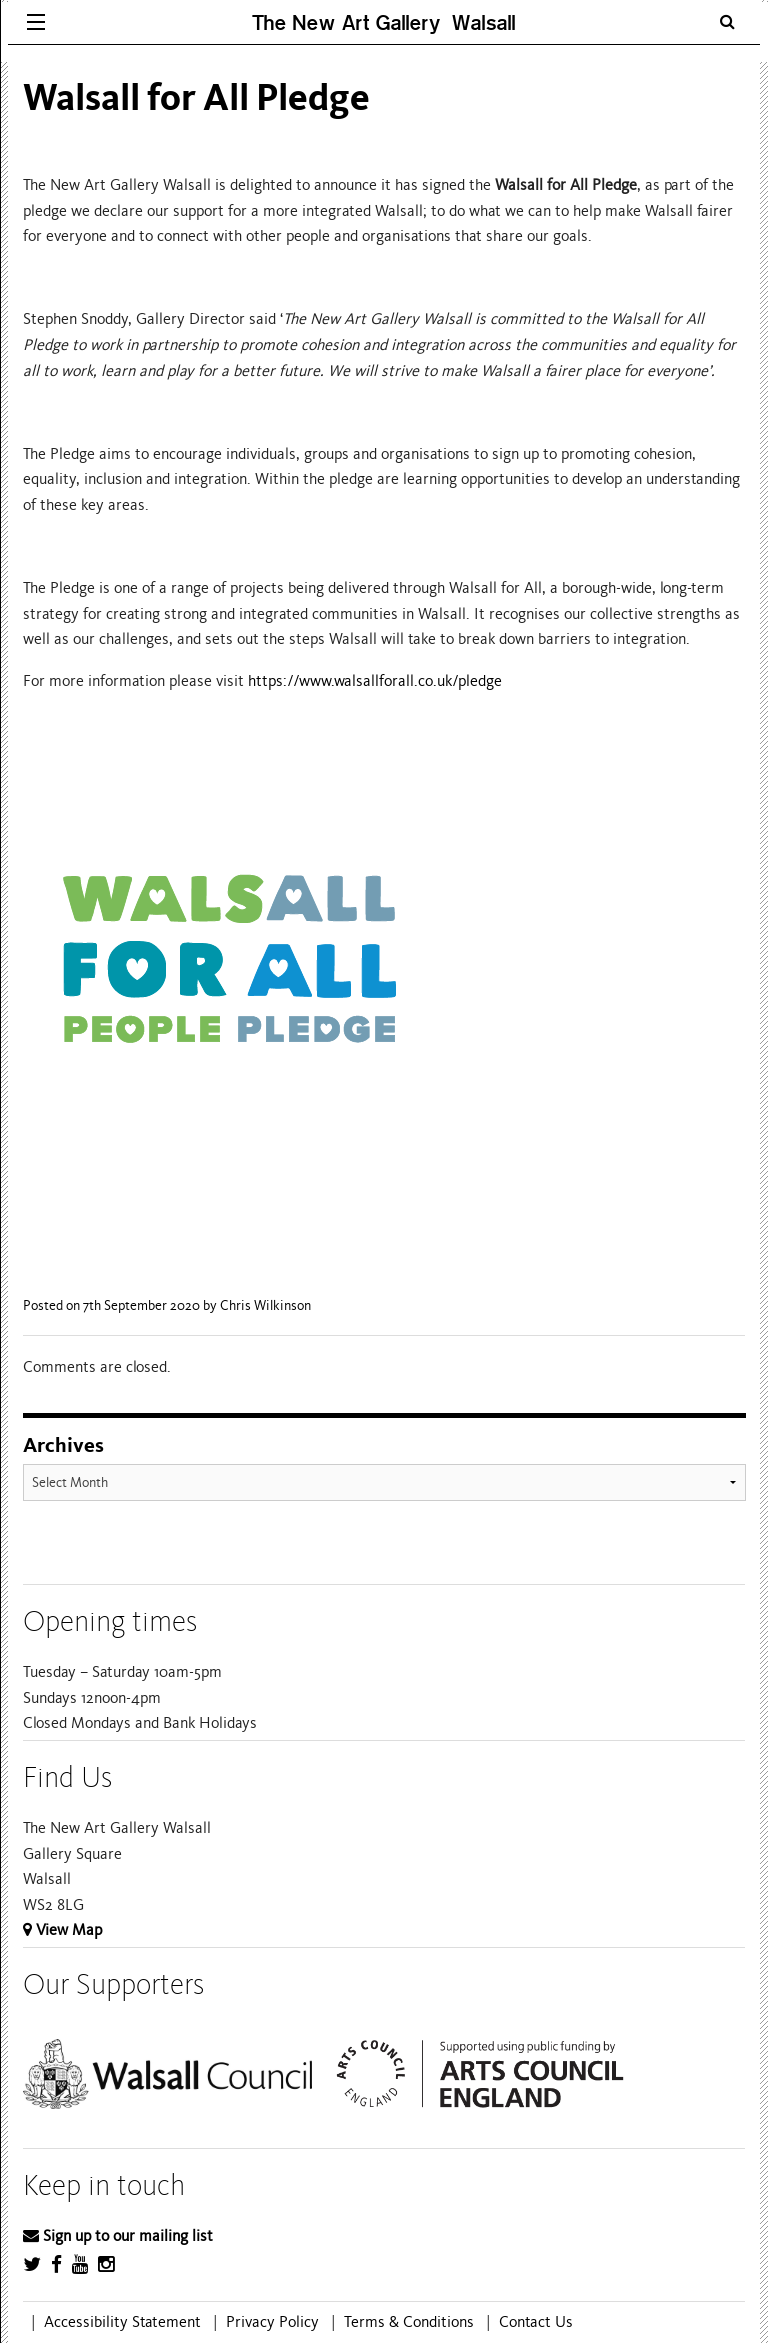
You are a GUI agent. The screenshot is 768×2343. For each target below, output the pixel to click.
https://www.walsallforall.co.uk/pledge (375, 681)
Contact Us (536, 2322)
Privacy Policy (272, 2322)
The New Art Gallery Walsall (384, 22)
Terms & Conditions (409, 2322)
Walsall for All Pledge (196, 97)
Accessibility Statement (122, 2322)
